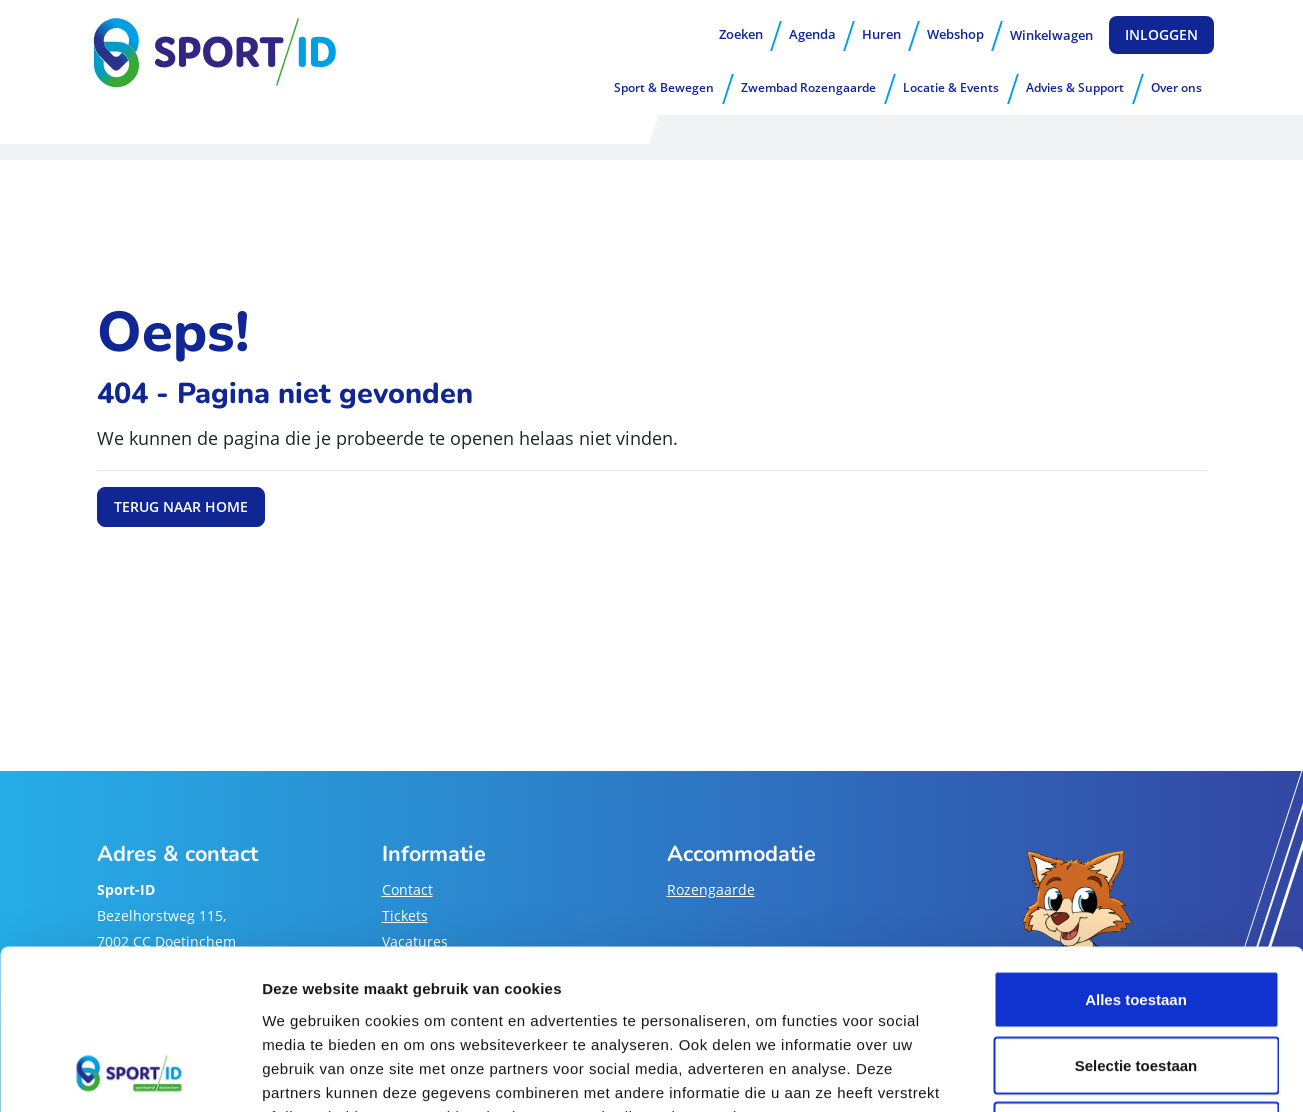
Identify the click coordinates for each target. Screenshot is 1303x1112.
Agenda (812, 34)
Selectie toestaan (1136, 915)
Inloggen (1161, 34)
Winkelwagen (1051, 35)
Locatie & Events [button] (951, 87)
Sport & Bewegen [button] (664, 87)
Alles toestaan (1136, 849)
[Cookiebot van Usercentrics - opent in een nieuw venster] (129, 1073)
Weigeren (1135, 980)
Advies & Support (1075, 87)
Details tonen (1080, 1072)
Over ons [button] (1176, 87)
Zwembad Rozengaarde (808, 87)
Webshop (955, 34)
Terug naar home (181, 506)
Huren (881, 34)
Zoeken (741, 34)
